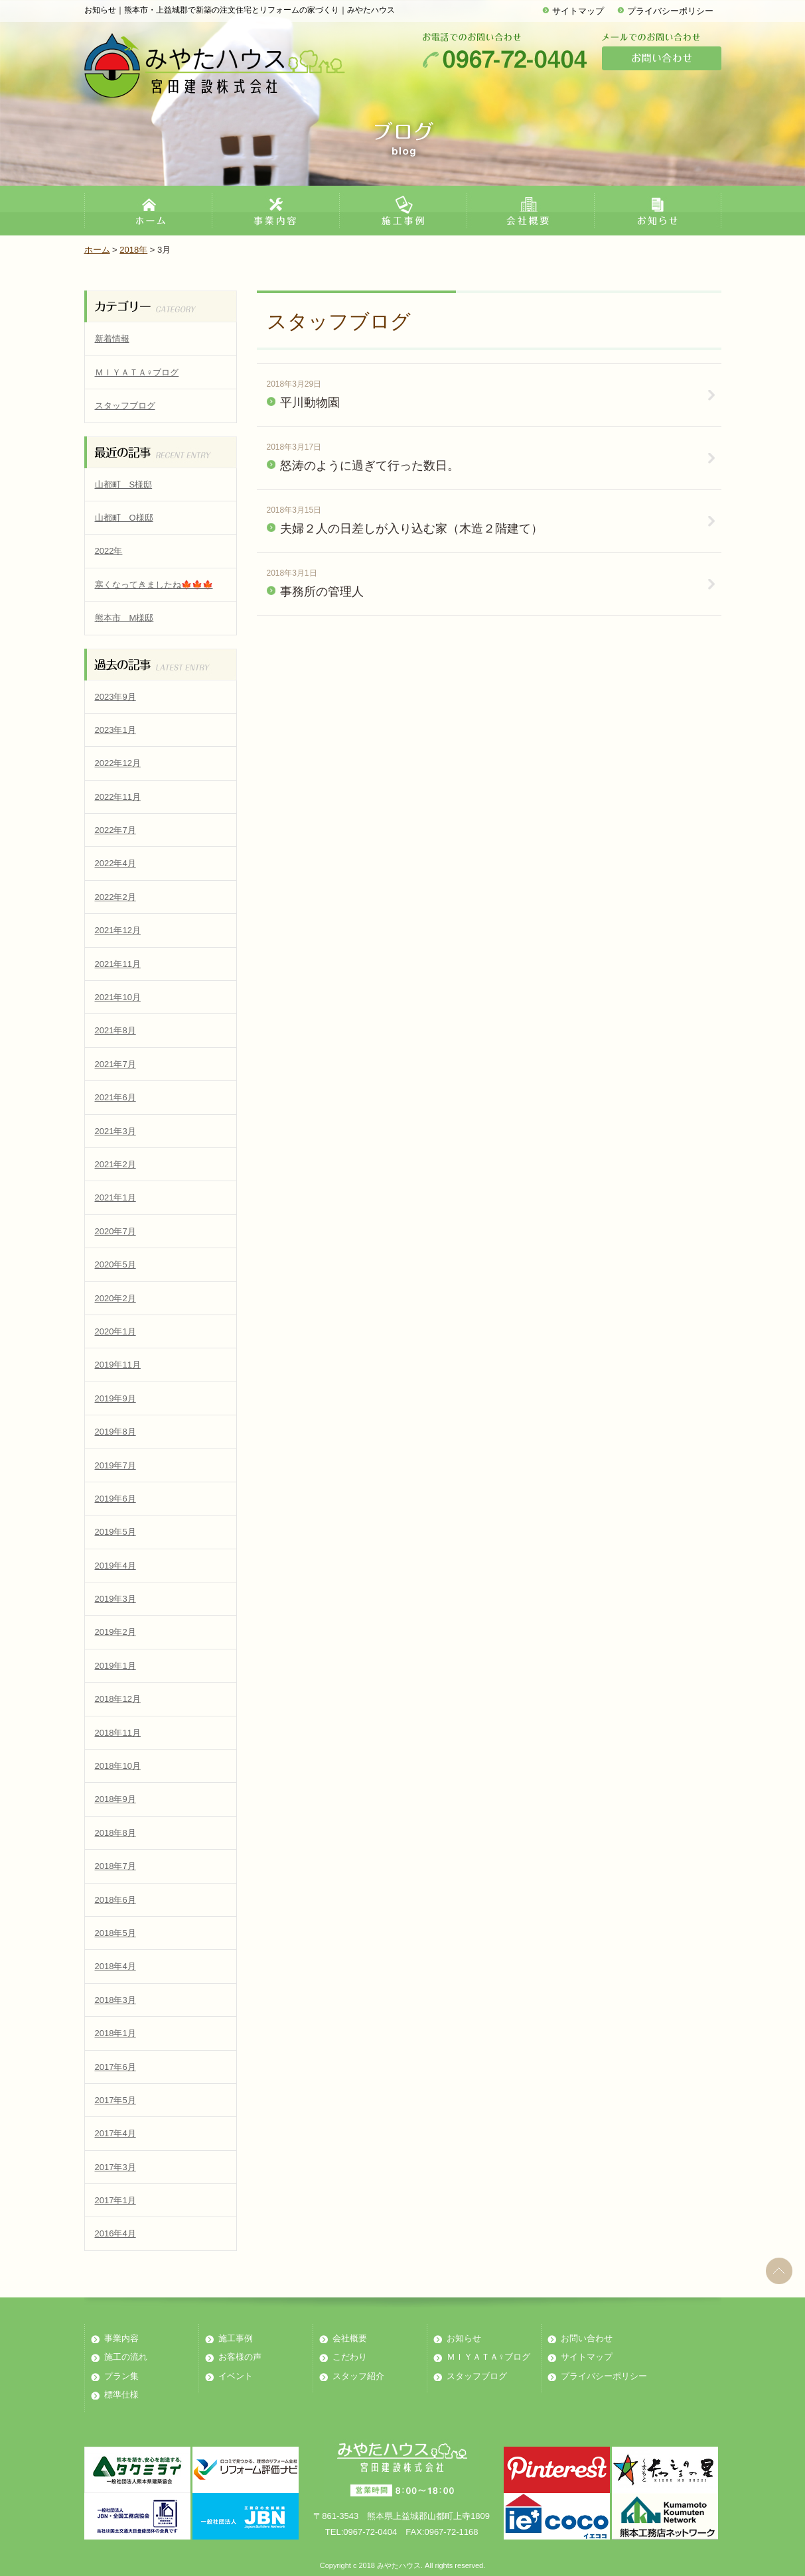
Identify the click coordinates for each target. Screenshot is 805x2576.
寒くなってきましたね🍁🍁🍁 (154, 585)
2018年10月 (118, 1766)
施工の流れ (125, 2357)
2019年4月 (115, 1566)
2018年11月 (118, 1733)
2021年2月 (115, 1164)
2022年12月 (118, 763)
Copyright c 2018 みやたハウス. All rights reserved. (402, 2565)
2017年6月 (115, 2067)
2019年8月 (115, 1432)
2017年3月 (115, 2167)
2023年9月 (115, 697)
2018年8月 (115, 1833)
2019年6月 (115, 1499)
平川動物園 (310, 402)
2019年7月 (115, 1465)
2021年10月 (118, 997)
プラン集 (121, 2376)
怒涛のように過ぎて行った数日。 (369, 465)
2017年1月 (115, 2200)
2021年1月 (115, 1197)
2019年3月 (115, 1599)
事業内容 (121, 2338)
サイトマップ (578, 11)
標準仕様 (121, 2395)
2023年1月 (115, 730)
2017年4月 (115, 2133)
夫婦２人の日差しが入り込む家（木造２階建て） (411, 528)
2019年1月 (115, 1666)
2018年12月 (118, 1699)
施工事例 (235, 2338)
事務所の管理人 (322, 591)
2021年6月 (115, 1097)
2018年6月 (115, 1900)
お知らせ (464, 2338)
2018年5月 (115, 1933)
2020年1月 (115, 1331)
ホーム (97, 250)
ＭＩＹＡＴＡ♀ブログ (137, 372)
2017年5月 (115, 2100)
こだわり (349, 2357)
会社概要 (349, 2338)
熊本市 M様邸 (124, 618)
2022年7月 (115, 830)
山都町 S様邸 (124, 484)
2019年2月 (115, 1632)
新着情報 (112, 339)
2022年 (109, 551)
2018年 (133, 250)
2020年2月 (115, 1298)
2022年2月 (115, 897)
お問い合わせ (587, 2338)
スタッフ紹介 (358, 2376)
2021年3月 (115, 1131)
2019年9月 (115, 1398)
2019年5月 (115, 1532)
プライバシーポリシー (670, 11)
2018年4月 (115, 1966)
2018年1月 (115, 2033)
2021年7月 (115, 1064)
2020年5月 (115, 1264)
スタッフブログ (125, 406)
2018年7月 (115, 1866)
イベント (235, 2376)
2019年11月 (118, 1365)
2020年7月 (115, 1231)
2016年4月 (115, 2233)
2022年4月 (115, 863)
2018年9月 (115, 1799)
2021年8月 (115, 1030)
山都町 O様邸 (124, 518)
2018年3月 (115, 2000)
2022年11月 (118, 797)
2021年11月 (118, 964)
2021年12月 (118, 930)
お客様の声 (239, 2357)
